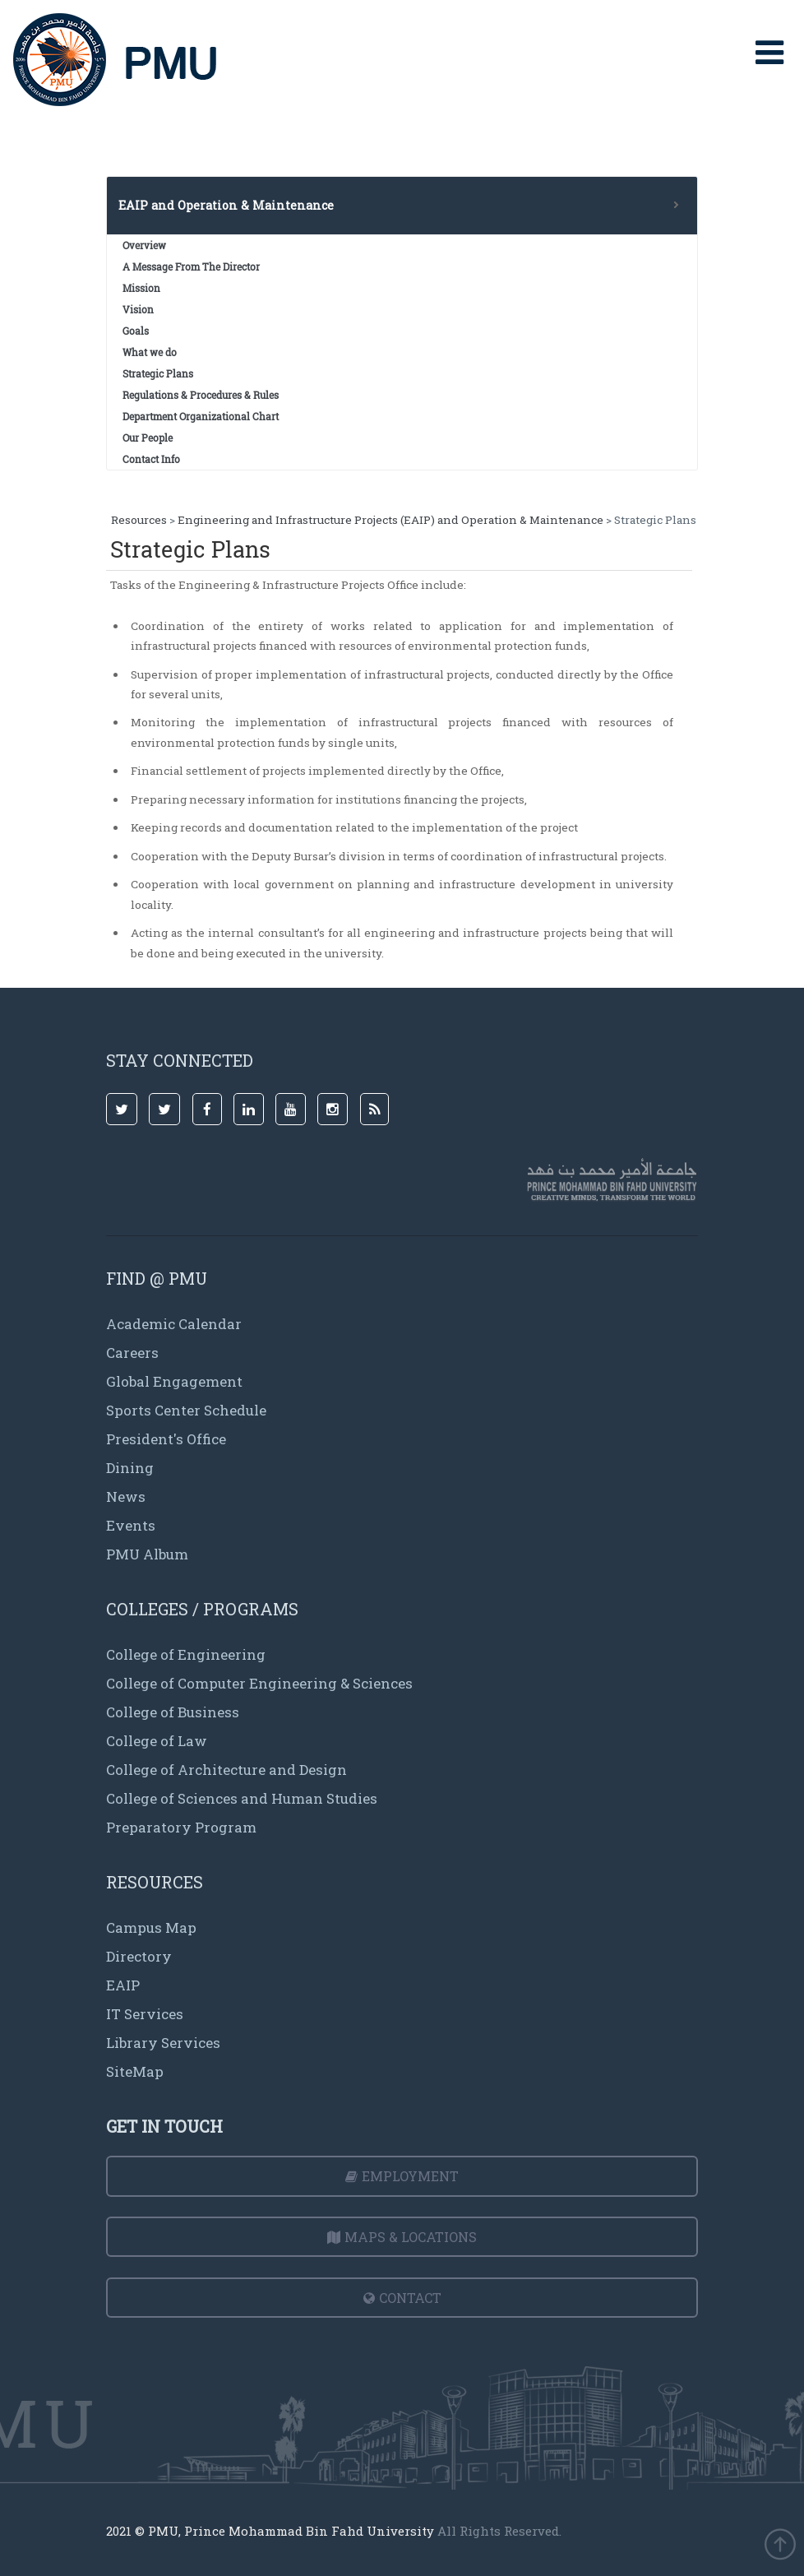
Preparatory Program (181, 1827)
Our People (147, 437)
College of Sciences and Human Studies (241, 1798)
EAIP (123, 1985)
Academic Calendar (174, 1323)
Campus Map (151, 1927)
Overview (144, 245)
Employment (402, 2176)
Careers (132, 1352)
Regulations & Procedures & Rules (200, 394)
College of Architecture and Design (226, 1769)
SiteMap (135, 2071)
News (126, 1496)
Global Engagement (174, 1381)
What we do (149, 352)
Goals (135, 330)
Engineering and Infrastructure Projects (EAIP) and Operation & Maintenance (390, 519)
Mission (141, 287)
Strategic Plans (157, 373)
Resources (139, 519)
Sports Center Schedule (186, 1410)
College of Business (172, 1712)
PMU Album (147, 1554)
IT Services (144, 2013)
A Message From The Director (191, 266)
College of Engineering (186, 1654)
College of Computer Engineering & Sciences (259, 1683)
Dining (130, 1467)
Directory (139, 1956)
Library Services (163, 2042)
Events (130, 1525)
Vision (138, 309)
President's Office (166, 1438)
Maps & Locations (402, 2236)
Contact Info (151, 459)
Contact (402, 2297)
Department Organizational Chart (200, 416)
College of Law (156, 1740)
